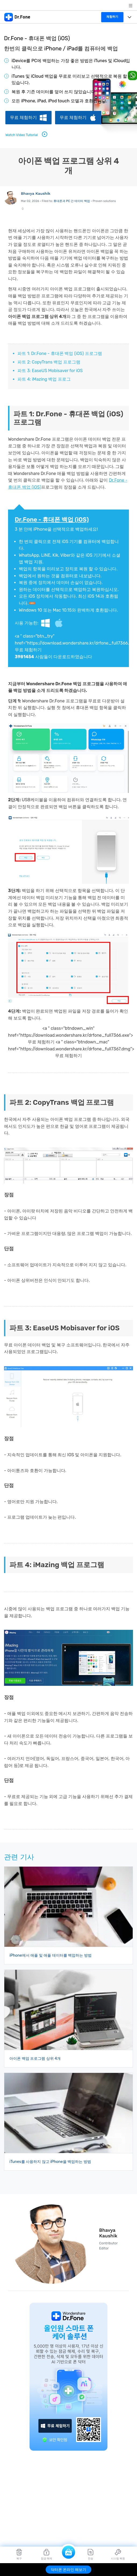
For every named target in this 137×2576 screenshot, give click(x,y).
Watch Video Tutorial (26, 134)
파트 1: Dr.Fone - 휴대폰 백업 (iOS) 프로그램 (59, 353)
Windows (46, 623)
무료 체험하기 (23, 117)
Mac (61, 623)
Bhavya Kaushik (35, 193)
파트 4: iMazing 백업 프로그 (44, 379)
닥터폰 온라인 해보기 (68, 2569)
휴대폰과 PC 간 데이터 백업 (71, 201)
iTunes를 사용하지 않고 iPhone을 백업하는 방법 (50, 2161)
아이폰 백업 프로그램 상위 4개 (35, 2058)
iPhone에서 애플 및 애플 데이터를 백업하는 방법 (50, 1955)
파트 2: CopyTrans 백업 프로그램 (48, 362)
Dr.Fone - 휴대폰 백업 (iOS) (52, 519)
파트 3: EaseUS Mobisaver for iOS (50, 370)
